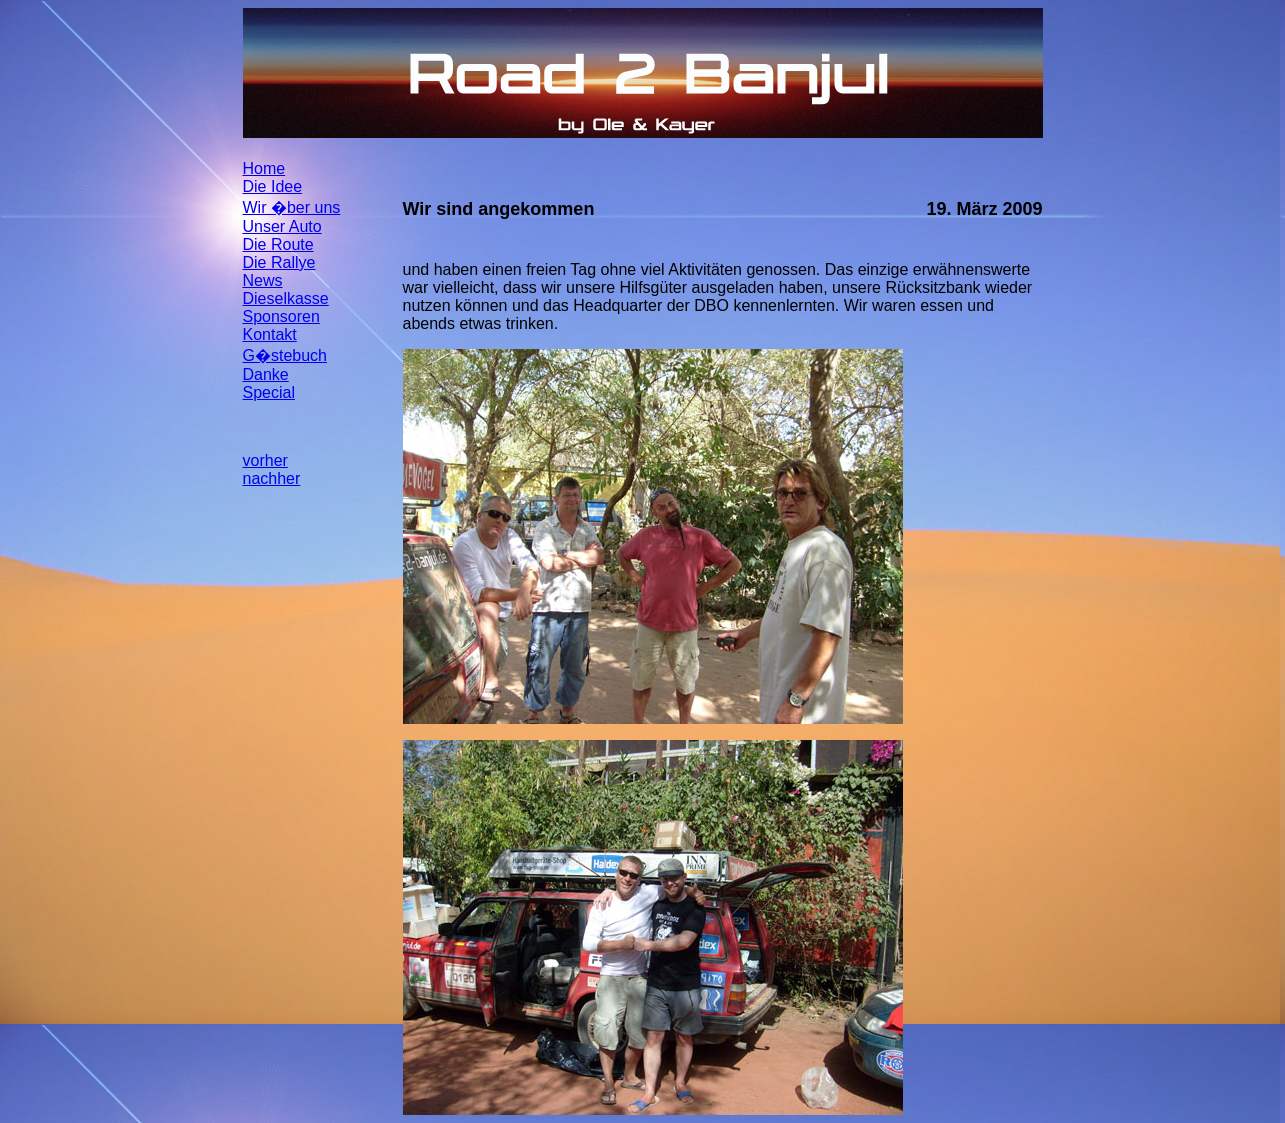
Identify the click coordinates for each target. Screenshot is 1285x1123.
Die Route (278, 244)
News (263, 280)
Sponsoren (281, 316)
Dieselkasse (286, 298)
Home (264, 168)
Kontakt (270, 334)
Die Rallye (279, 262)
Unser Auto (282, 226)
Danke (266, 374)
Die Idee (273, 186)
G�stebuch (285, 355)
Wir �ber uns (292, 207)
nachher (272, 478)
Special (269, 392)
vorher (265, 460)
